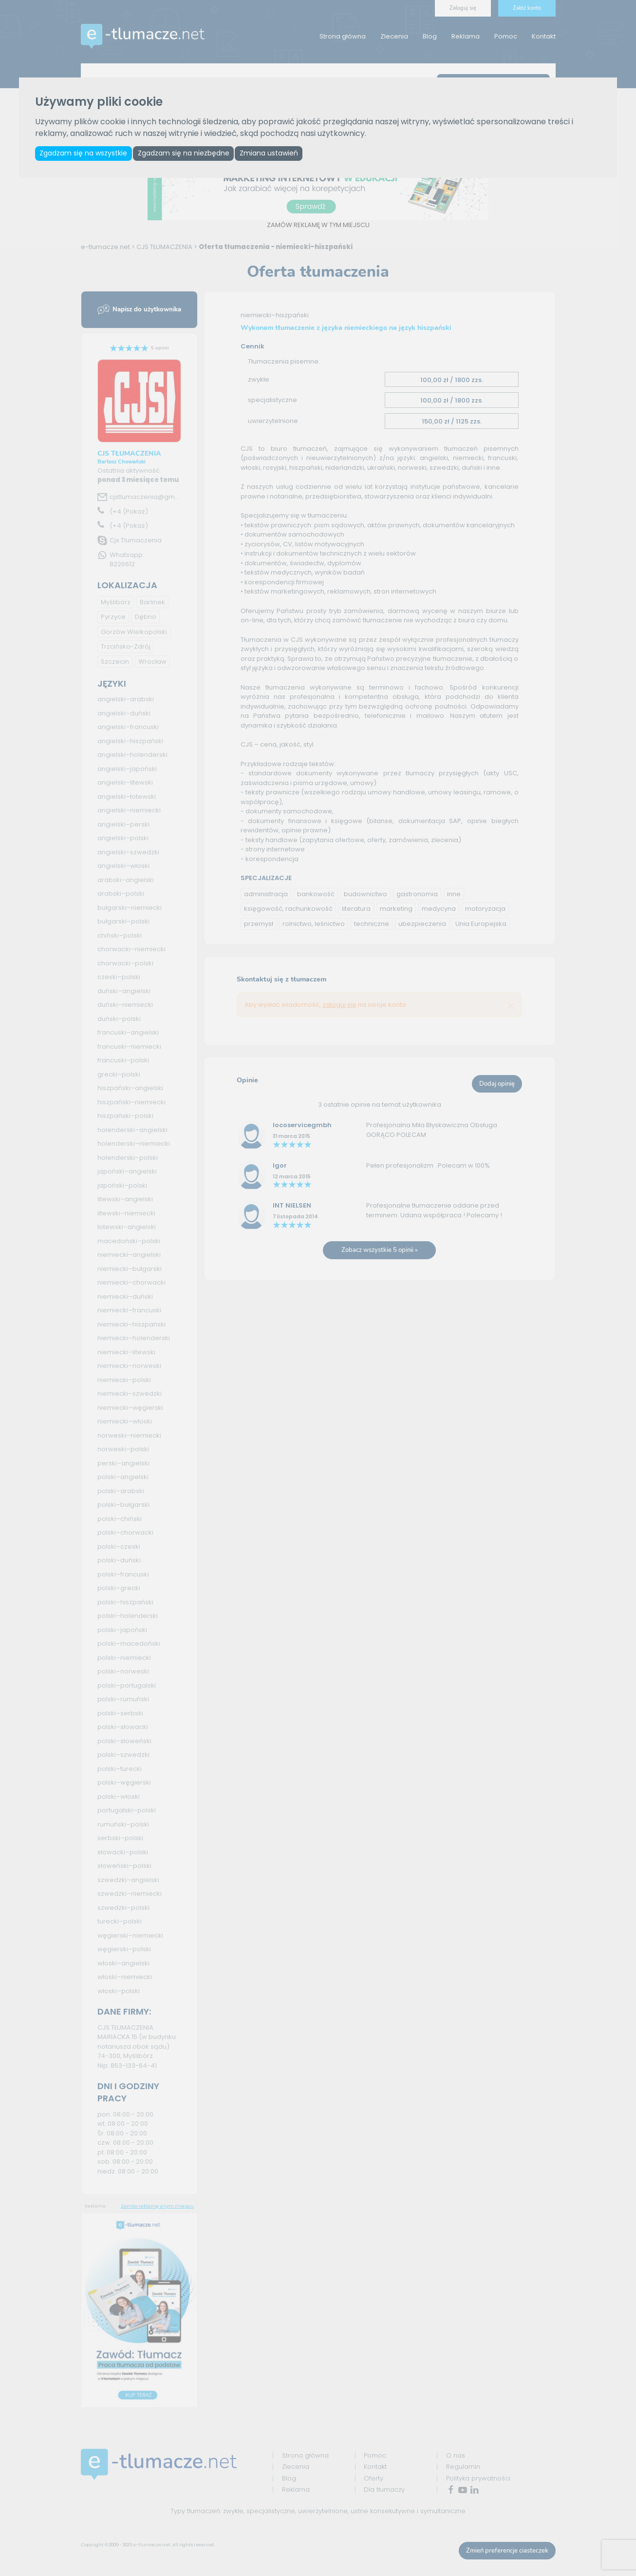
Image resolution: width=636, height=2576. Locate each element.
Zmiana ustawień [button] (272, 153)
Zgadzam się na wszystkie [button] (84, 153)
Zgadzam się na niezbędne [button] (185, 153)
